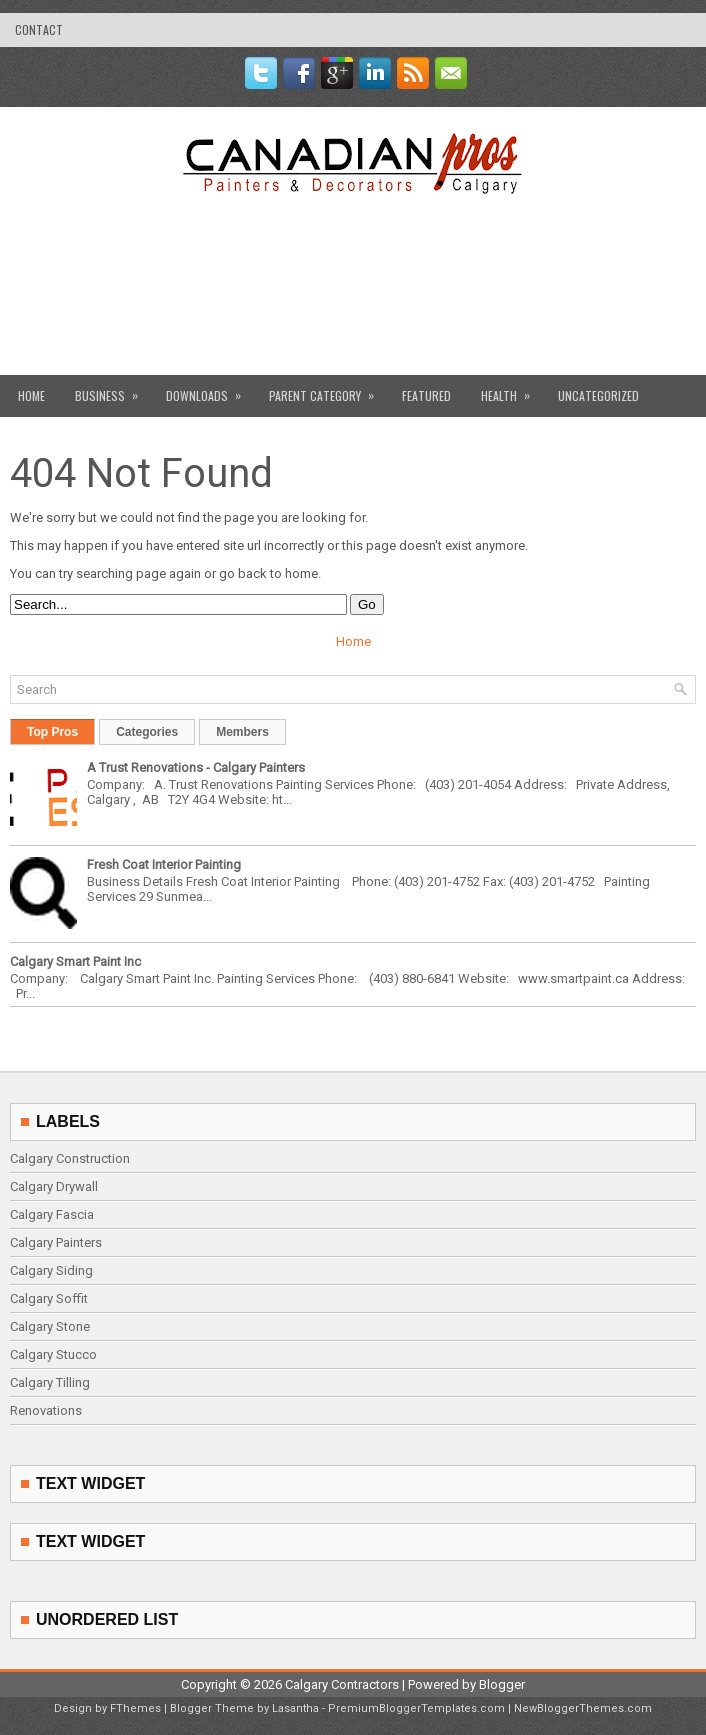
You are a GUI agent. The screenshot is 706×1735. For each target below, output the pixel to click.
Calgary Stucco (53, 1354)
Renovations (46, 1410)
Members (242, 732)
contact (39, 29)
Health (512, 389)
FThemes (135, 1708)
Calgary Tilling (50, 1382)
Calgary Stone (50, 1326)
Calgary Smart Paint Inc (75, 961)
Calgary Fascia (52, 1214)
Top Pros (52, 732)
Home (31, 395)
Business (113, 389)
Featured (426, 395)
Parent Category (328, 389)
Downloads (210, 389)
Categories (147, 732)
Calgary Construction (70, 1158)
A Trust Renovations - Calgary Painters (196, 767)
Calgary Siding (51, 1270)
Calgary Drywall (54, 1186)
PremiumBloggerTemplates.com (416, 1708)
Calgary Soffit (49, 1298)
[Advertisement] (353, 332)
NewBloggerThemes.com (583, 1708)
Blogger (502, 1684)
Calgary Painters (56, 1242)
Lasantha (295, 1708)
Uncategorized (598, 395)
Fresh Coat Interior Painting (164, 864)
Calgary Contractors (342, 1684)
